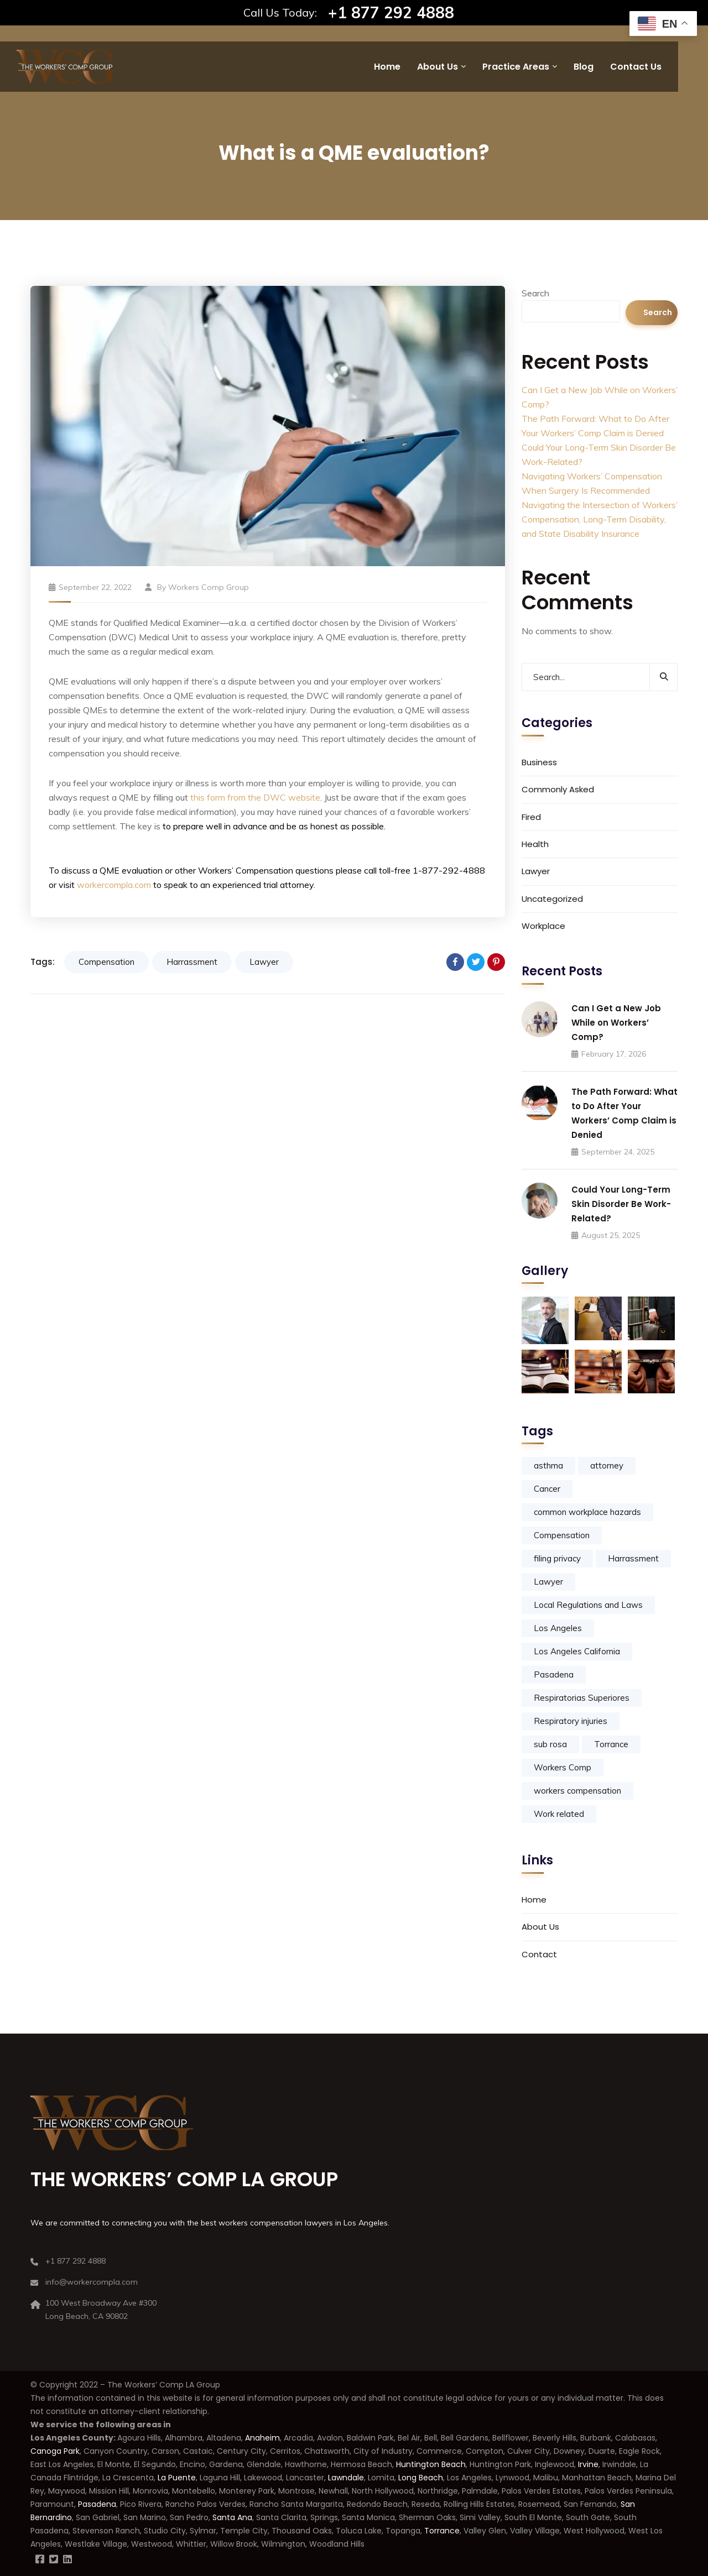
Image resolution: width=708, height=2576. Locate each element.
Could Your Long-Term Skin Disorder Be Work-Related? (621, 1204)
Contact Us (636, 66)
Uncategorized (552, 899)
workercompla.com (114, 884)
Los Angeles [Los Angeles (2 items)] (558, 1628)
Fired (531, 817)
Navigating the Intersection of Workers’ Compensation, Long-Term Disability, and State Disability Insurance (600, 519)
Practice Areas (515, 66)
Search (535, 293)
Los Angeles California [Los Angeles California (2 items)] (577, 1651)
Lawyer (264, 962)
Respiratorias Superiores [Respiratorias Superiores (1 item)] (581, 1697)
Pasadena (97, 2504)
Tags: (42, 962)
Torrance (442, 2530)
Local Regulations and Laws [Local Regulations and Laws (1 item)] (588, 1605)
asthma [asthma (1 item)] (548, 1465)
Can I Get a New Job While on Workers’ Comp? (616, 1022)
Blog (584, 66)
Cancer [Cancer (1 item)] (547, 1488)
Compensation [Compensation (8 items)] (562, 1535)
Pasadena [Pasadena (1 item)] (554, 1674)
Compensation (106, 962)
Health (535, 844)
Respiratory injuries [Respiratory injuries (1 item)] (570, 1721)
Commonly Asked (558, 789)
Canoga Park (55, 2451)
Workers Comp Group (208, 587)
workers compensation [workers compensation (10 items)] (577, 1790)
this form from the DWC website (255, 797)
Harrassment (191, 962)
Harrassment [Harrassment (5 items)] (633, 1558)
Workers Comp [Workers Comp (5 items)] (562, 1767)
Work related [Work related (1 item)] (559, 1814)
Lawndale (346, 2477)
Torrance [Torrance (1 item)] (611, 1744)
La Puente (177, 2477)
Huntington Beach (430, 2464)
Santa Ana (232, 2517)
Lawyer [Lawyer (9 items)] (548, 1581)
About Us (437, 66)
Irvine (588, 2464)
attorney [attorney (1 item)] (606, 1465)
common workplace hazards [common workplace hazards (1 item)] (587, 1512)
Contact (539, 1954)
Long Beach (420, 2477)
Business (539, 762)
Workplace (543, 926)
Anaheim (262, 2437)
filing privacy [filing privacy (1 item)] (557, 1558)
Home (387, 66)
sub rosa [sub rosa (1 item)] (550, 1744)
